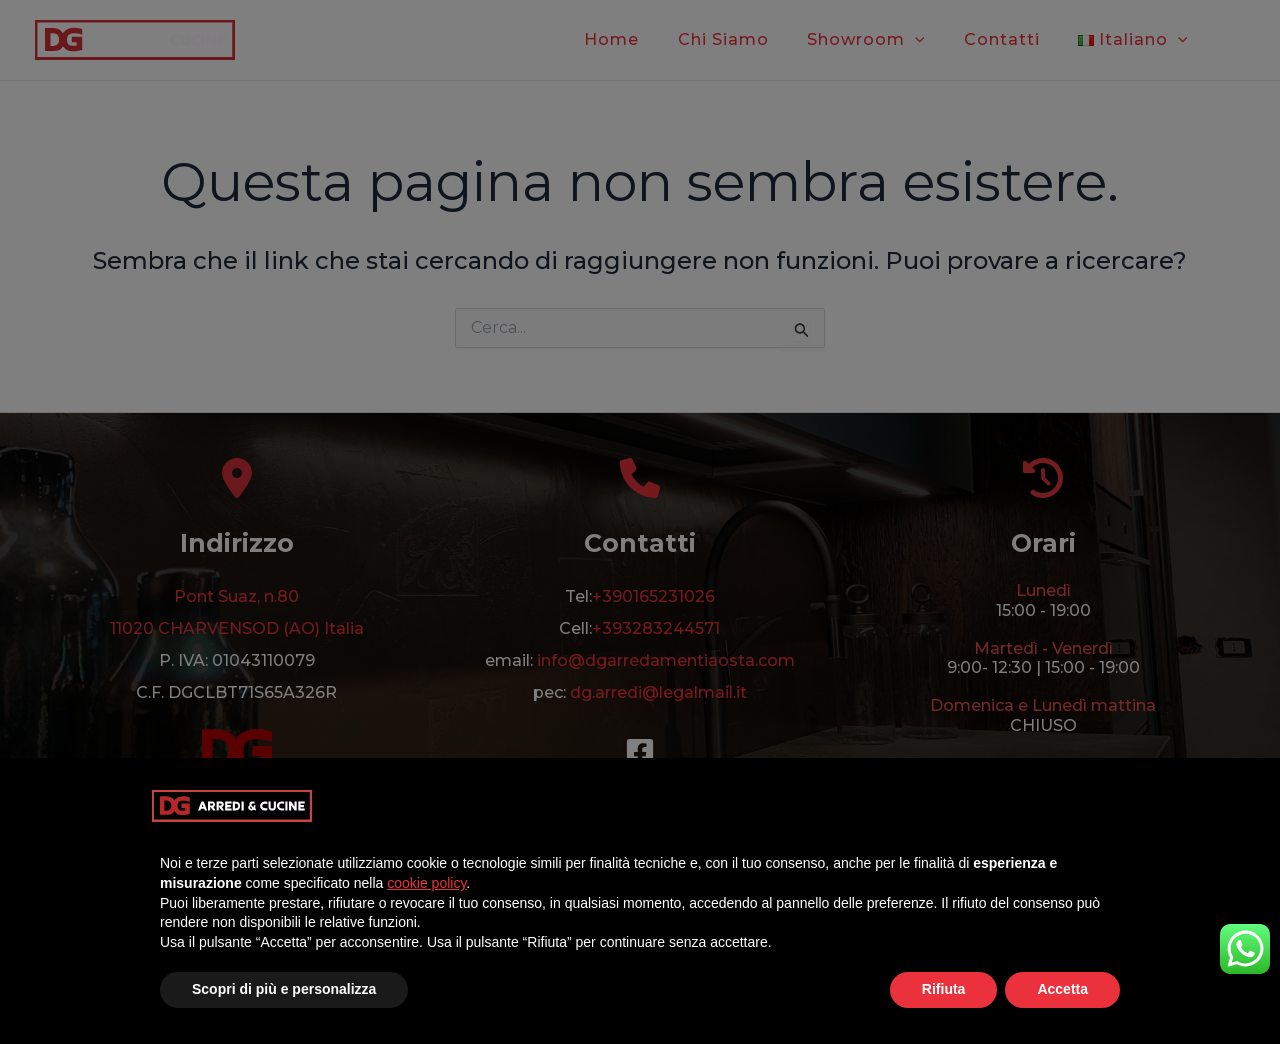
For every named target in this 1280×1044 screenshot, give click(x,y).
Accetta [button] (1062, 989)
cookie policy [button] (426, 883)
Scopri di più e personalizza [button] (284, 989)
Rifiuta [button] (944, 989)
